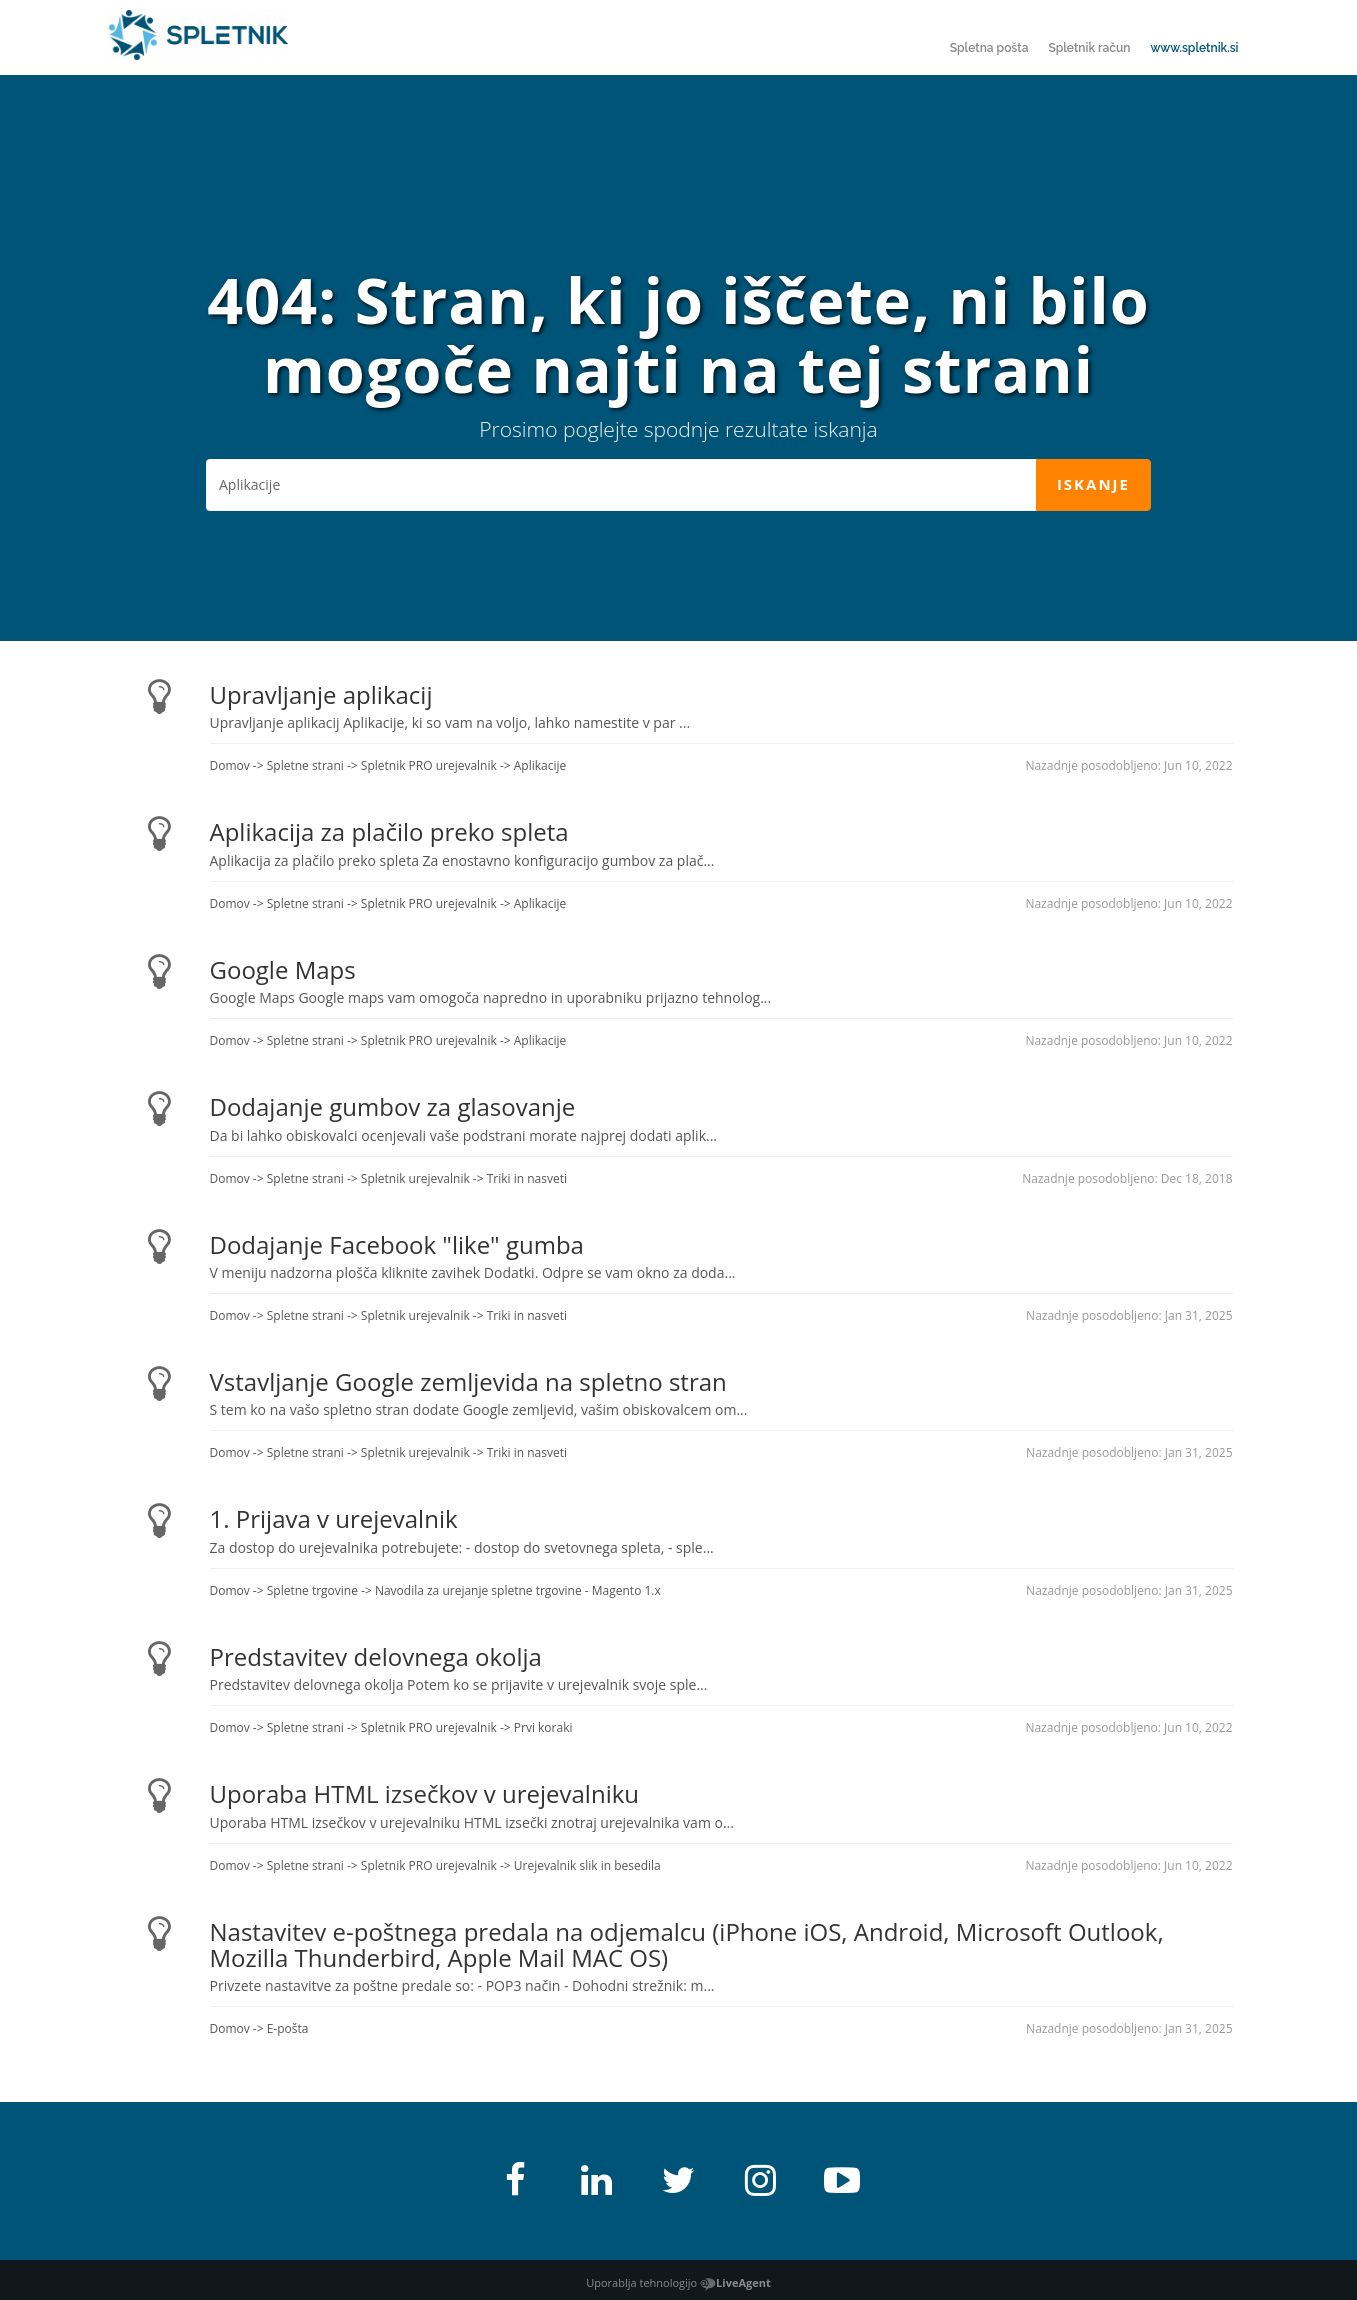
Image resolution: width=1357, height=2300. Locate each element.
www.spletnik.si (1194, 48)
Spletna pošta (989, 48)
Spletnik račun (1089, 48)
